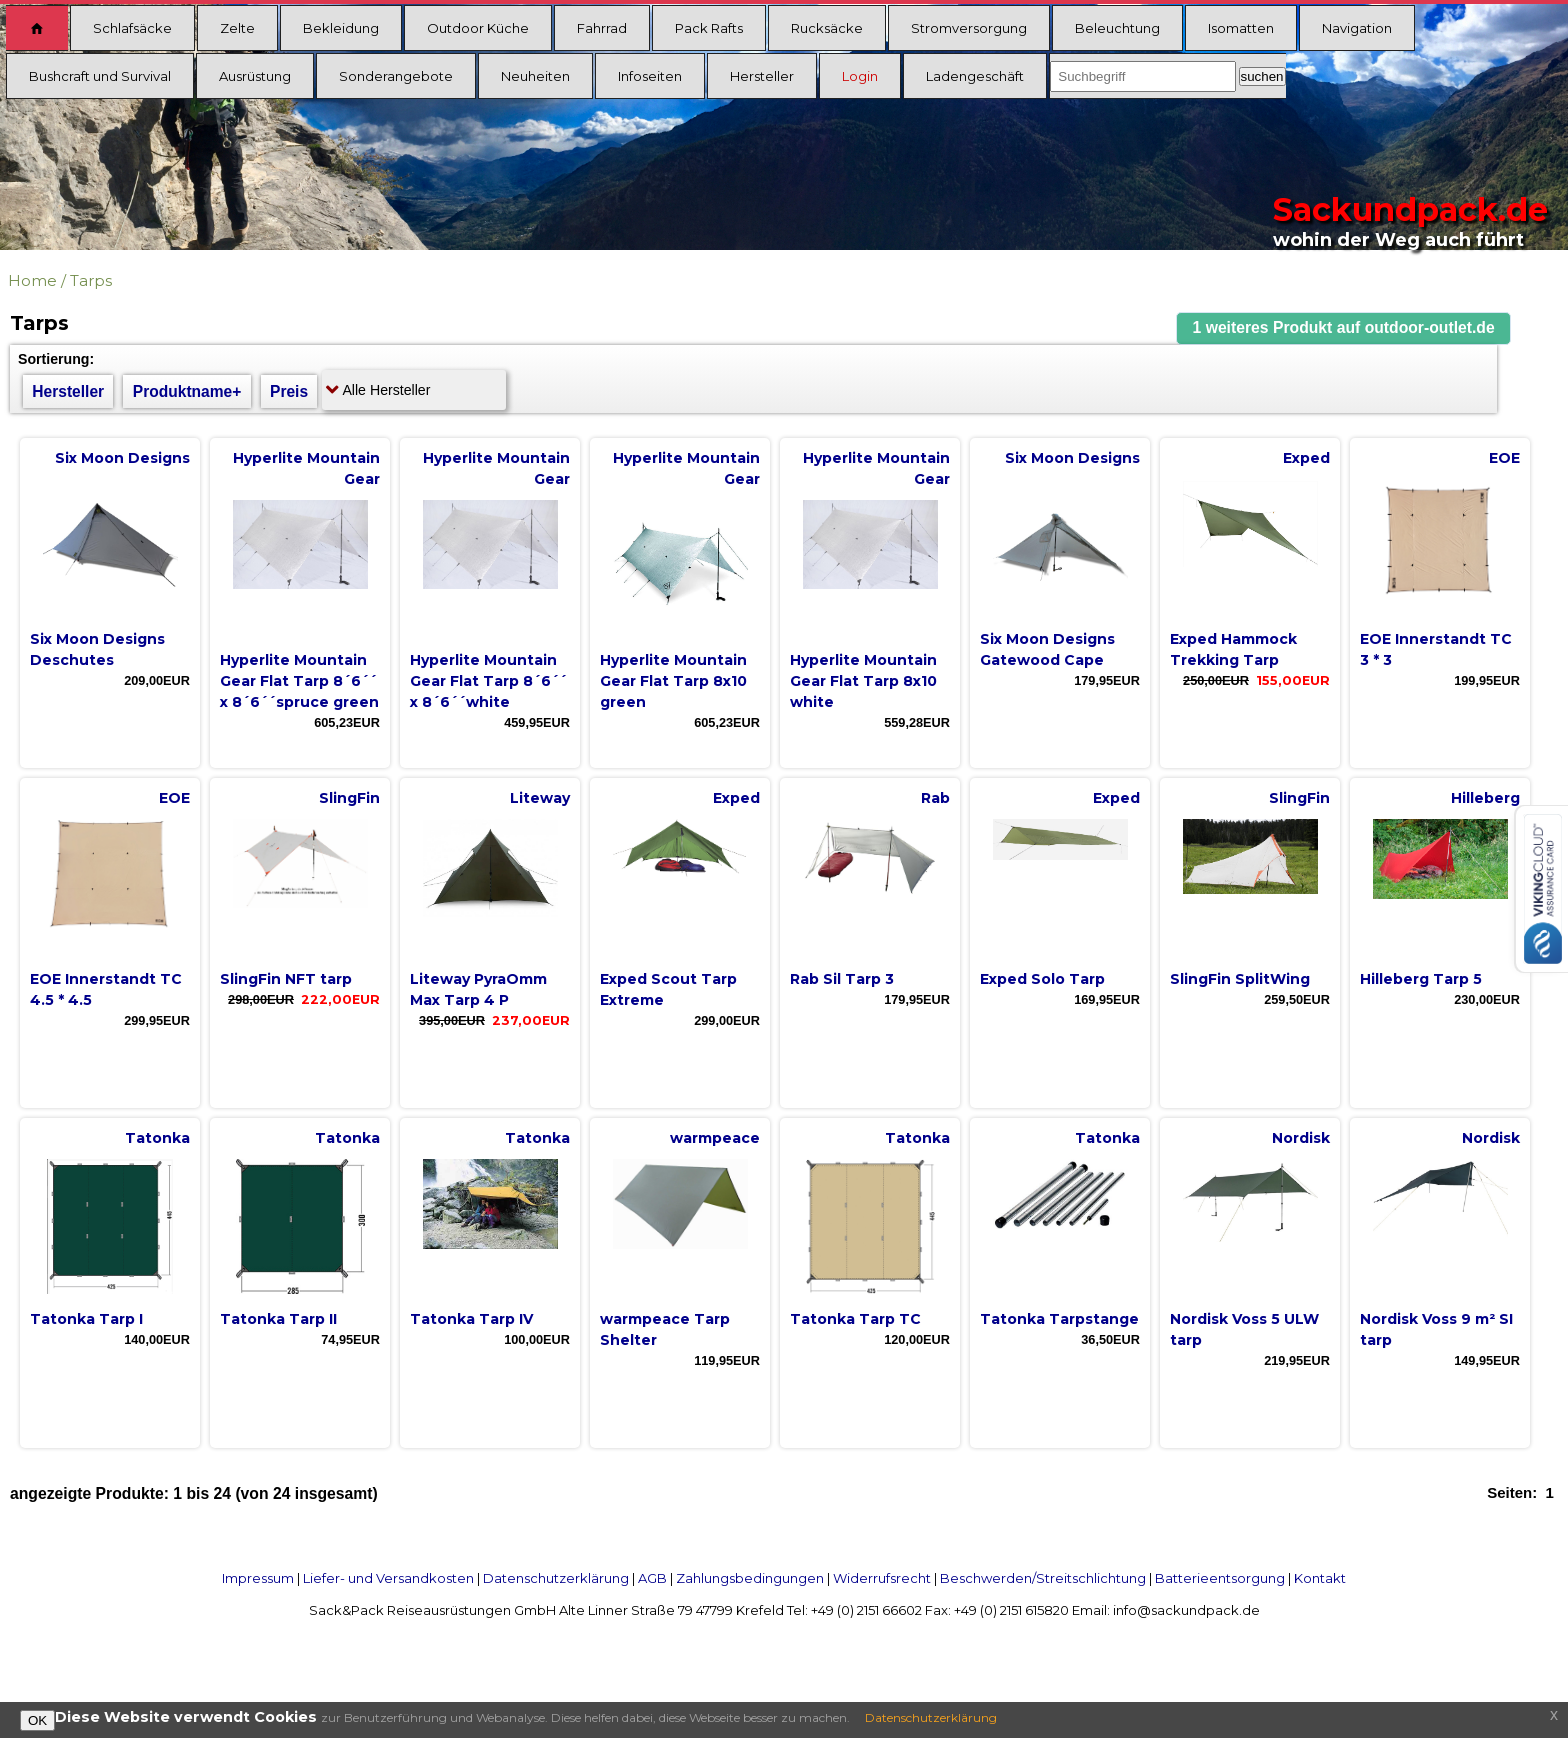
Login (860, 76)
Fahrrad (602, 28)
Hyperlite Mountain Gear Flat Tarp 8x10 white (863, 681)
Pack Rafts (709, 28)
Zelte (237, 28)
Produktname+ (187, 391)
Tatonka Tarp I (86, 1319)
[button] (1344, 328)
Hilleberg (1485, 798)
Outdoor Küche (478, 28)
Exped (1306, 458)
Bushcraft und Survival (100, 76)
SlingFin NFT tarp (286, 979)
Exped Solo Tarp (1042, 979)
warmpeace (715, 1138)
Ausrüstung (255, 76)
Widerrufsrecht (882, 1578)
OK (37, 1720)
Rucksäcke (827, 28)
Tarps (91, 280)
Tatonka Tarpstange (1059, 1319)
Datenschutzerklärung (556, 1578)
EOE (1504, 458)
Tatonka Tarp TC (855, 1319)
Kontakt (1320, 1578)
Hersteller (762, 76)
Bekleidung (341, 28)
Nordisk (1301, 1138)
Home (32, 280)
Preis (289, 391)
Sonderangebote (396, 76)
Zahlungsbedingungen (750, 1578)
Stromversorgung (969, 28)
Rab (935, 798)
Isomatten (1241, 28)
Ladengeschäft (975, 76)
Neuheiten (535, 76)
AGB (652, 1578)
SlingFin (349, 798)
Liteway (540, 798)
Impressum (258, 1578)
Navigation (1357, 28)
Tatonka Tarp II (278, 1319)
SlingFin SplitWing (1240, 979)
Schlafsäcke (132, 28)
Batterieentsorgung (1220, 1578)
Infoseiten (650, 76)
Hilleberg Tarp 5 (1421, 979)
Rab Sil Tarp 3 (842, 979)
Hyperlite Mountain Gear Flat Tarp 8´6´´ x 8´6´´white (488, 681)
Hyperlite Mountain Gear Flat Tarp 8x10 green (673, 681)
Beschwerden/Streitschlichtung (1043, 1578)
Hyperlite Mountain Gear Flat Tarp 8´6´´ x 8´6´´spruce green (299, 681)
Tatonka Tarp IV (471, 1319)
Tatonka (157, 1138)
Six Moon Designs (122, 458)
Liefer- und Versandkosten (388, 1578)
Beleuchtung (1117, 28)
